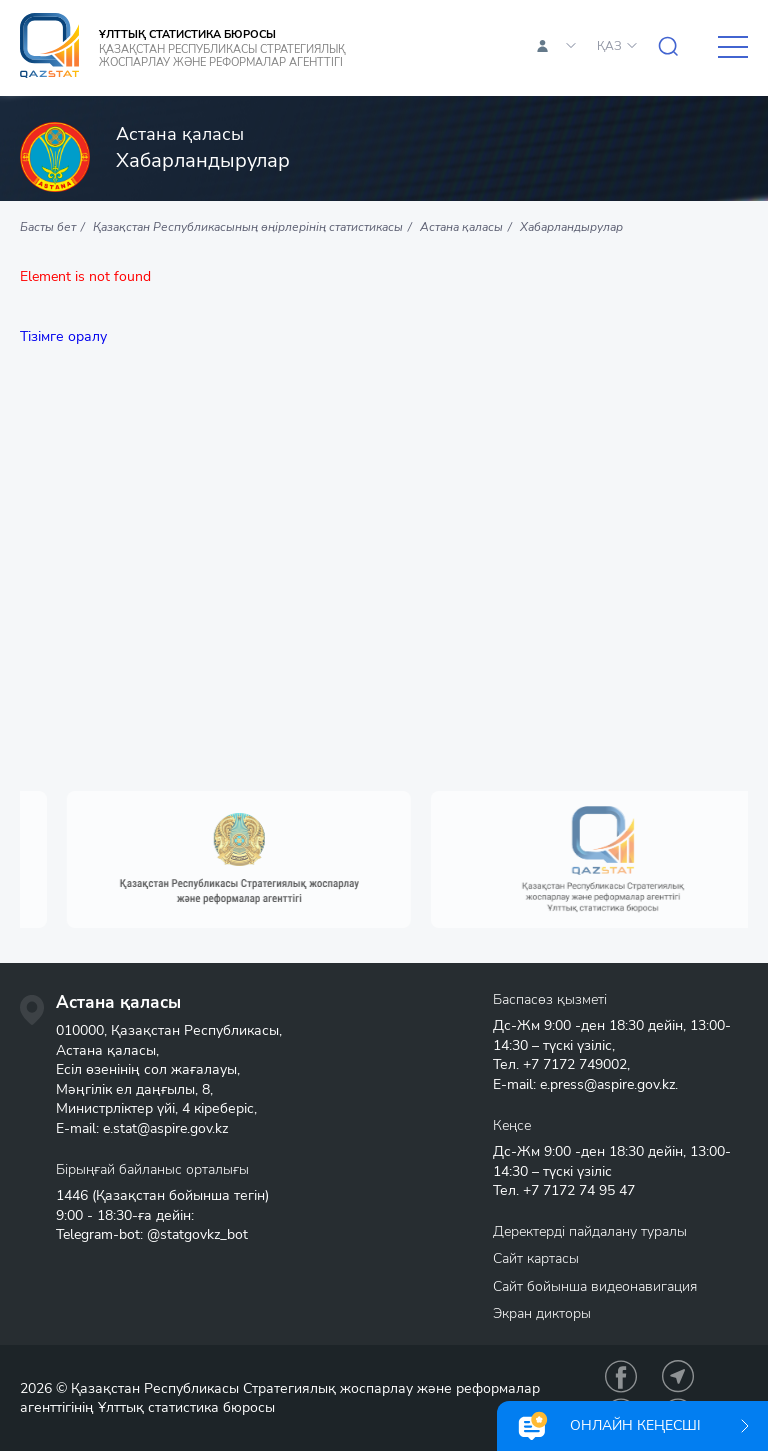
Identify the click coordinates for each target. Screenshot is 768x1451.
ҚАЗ (609, 46)
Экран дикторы (542, 1313)
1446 (72, 1195)
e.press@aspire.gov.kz (607, 1084)
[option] (269, 859)
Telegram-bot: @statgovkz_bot (152, 1234)
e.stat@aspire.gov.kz (165, 1128)
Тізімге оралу (63, 336)
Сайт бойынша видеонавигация (595, 1286)
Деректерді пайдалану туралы (590, 1231)
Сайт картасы (536, 1258)
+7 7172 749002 (575, 1064)
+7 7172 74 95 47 (579, 1190)
